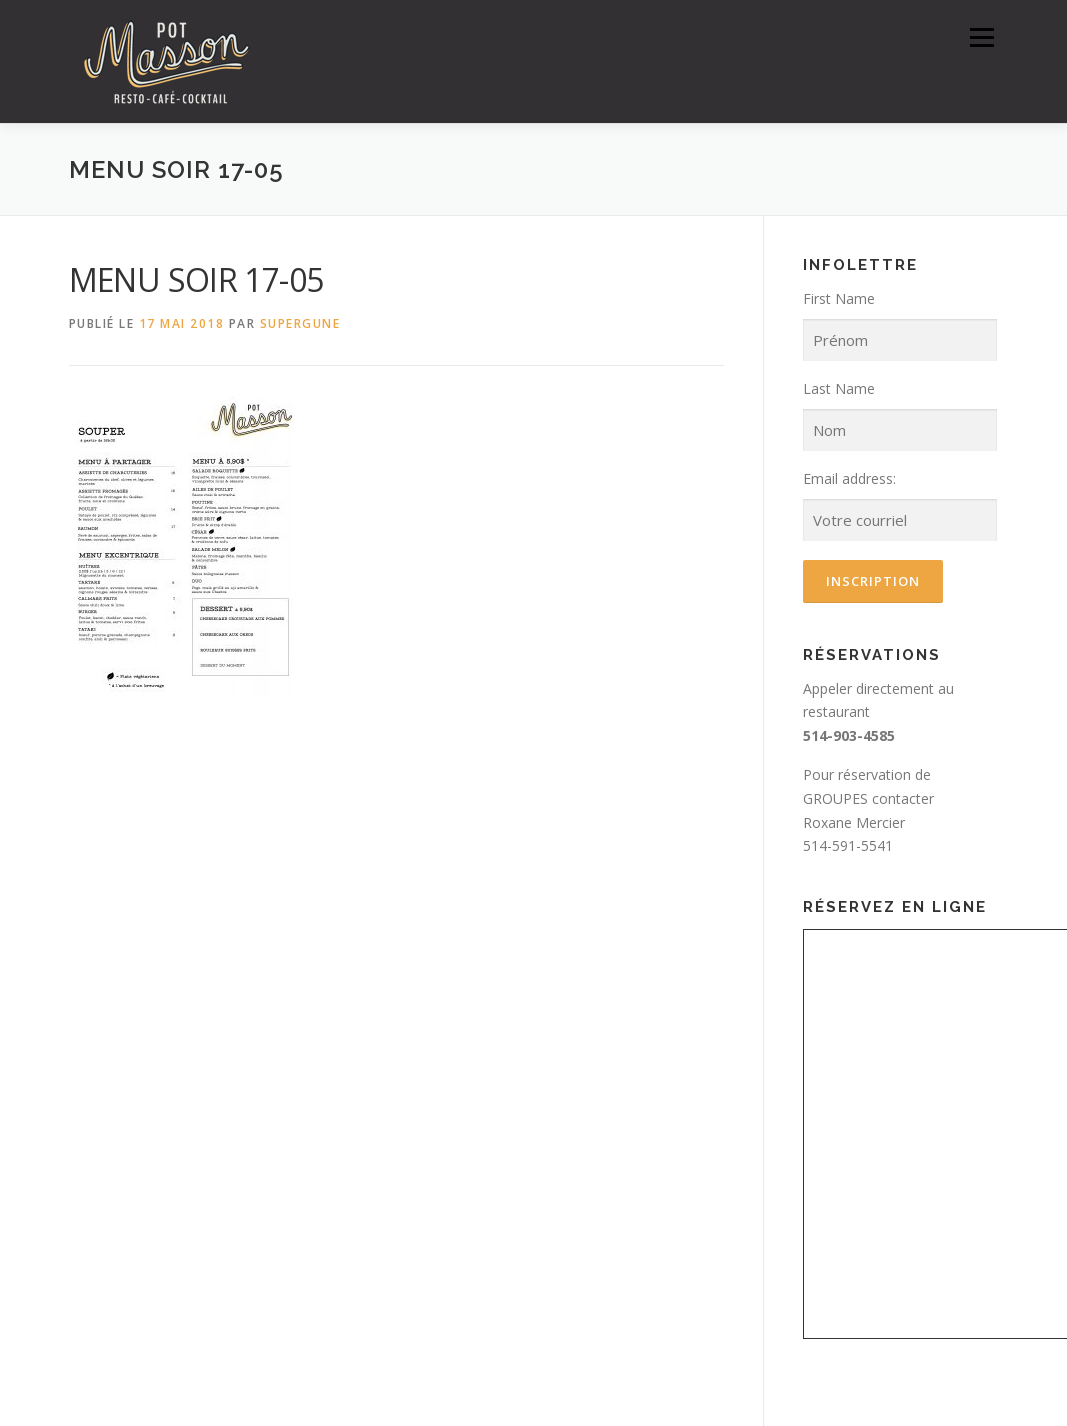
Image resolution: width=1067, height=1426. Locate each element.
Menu (981, 37)
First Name (839, 298)
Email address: (849, 478)
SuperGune (300, 323)
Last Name (839, 388)
